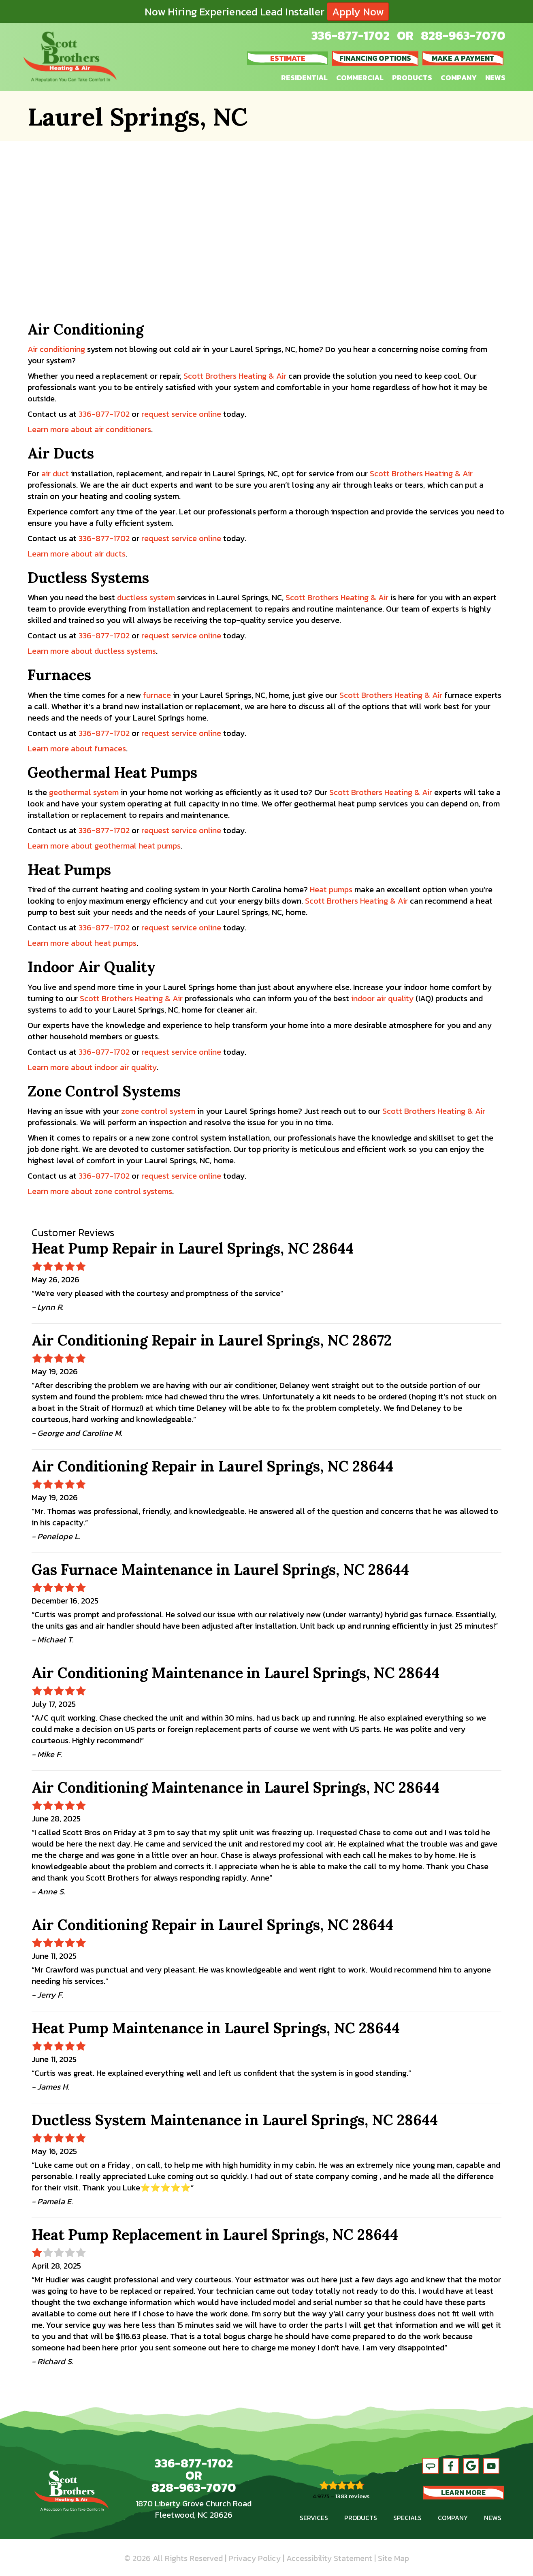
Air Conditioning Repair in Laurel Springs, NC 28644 (212, 1466)
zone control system (158, 1111)
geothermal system (84, 792)
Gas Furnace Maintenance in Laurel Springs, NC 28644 (220, 1569)
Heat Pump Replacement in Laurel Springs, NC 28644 (215, 2234)
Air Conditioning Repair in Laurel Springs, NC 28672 (212, 1340)
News (495, 77)
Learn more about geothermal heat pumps (104, 846)
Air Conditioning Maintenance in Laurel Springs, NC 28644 (235, 1672)
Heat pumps (331, 889)
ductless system (146, 597)
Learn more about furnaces (77, 748)
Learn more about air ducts (77, 554)
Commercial (360, 77)
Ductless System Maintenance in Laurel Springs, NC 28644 (235, 2120)
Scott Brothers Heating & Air (234, 376)
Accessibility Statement (329, 2558)
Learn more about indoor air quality (92, 1067)
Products (412, 77)
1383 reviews (352, 2496)
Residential (304, 77)
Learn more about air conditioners (89, 429)
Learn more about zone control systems (100, 1191)
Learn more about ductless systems (92, 651)
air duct (55, 473)
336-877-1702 (350, 35)
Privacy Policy (254, 2558)
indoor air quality (382, 998)
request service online (181, 414)
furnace (157, 695)
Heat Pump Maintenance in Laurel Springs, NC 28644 (216, 2028)
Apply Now (358, 11)
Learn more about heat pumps (82, 943)
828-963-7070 (463, 35)
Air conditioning (56, 349)
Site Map (393, 2558)
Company (459, 77)
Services (314, 2517)
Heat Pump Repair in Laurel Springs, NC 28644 (193, 1248)
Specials (407, 2517)
